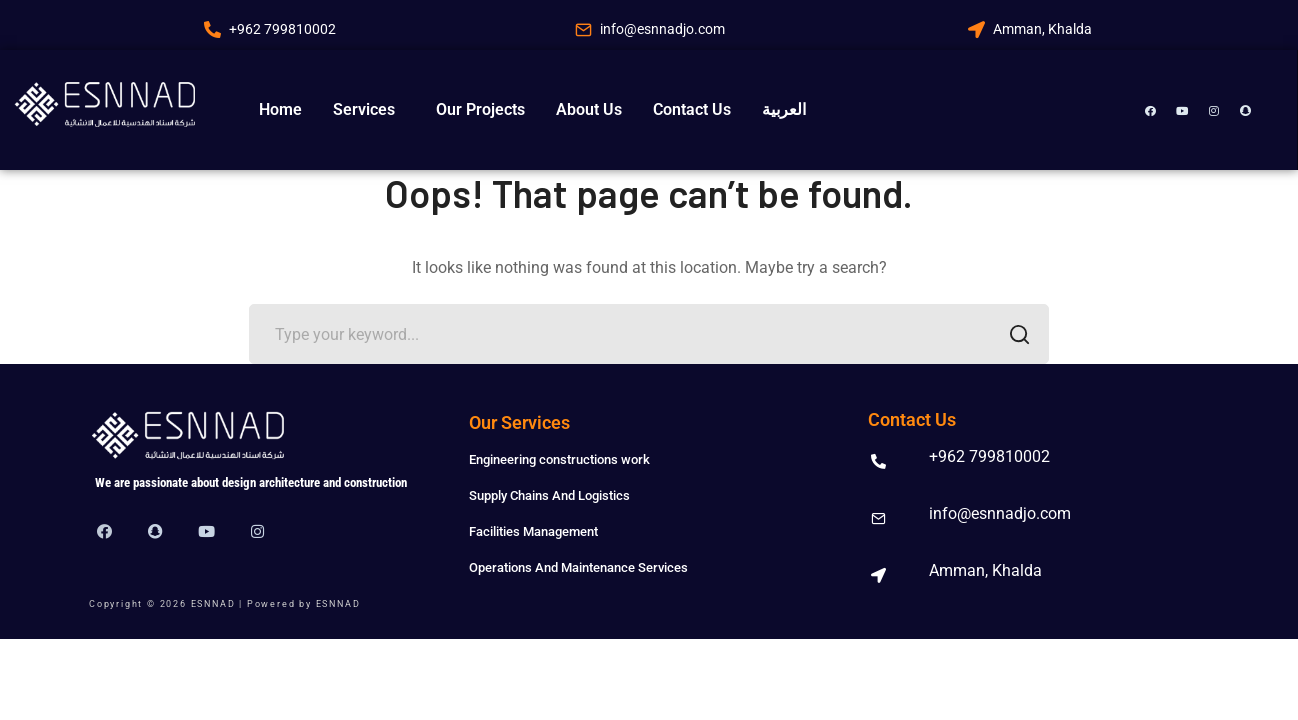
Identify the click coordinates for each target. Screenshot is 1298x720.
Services (364, 109)
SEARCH (1013, 336)
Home (280, 109)
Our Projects (480, 109)
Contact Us (692, 109)
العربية (784, 109)
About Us (589, 109)
